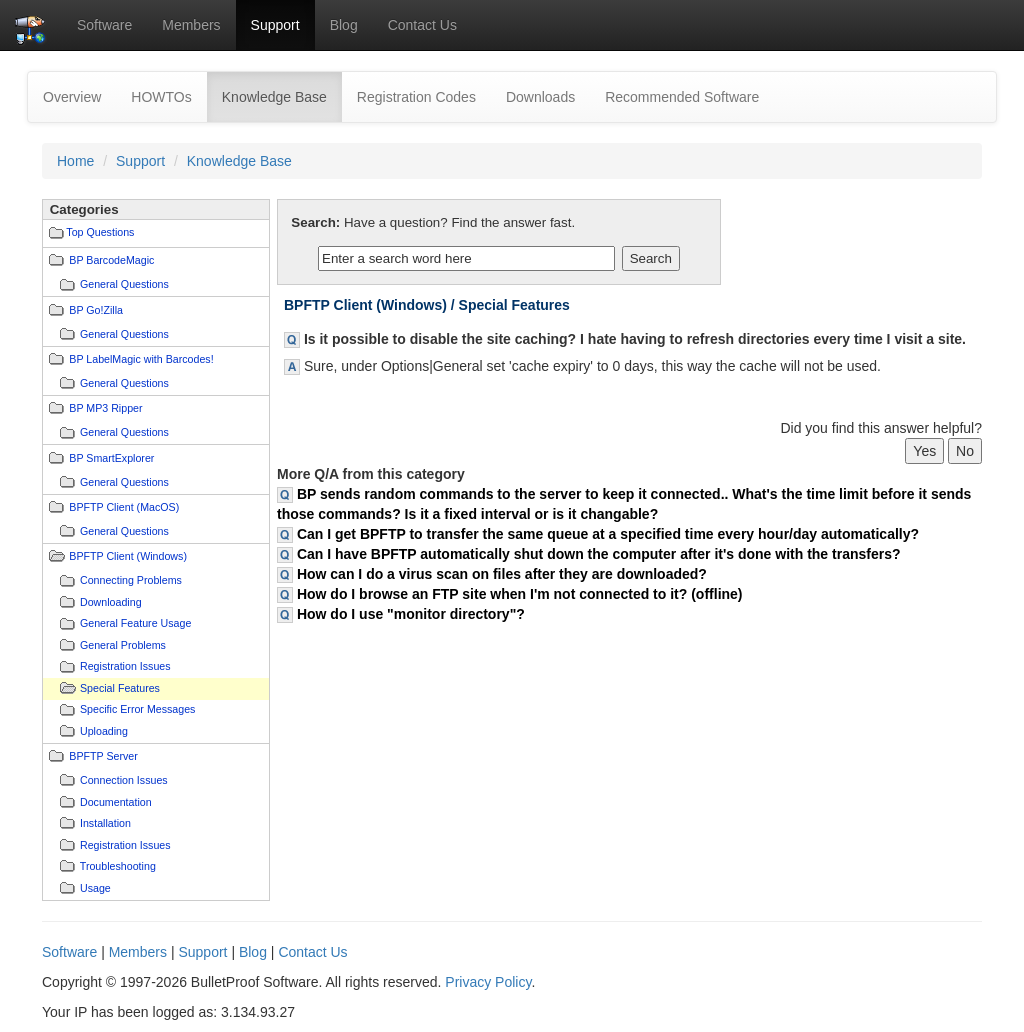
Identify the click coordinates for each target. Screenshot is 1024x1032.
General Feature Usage (135, 623)
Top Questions (100, 232)
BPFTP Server (103, 756)
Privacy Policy (488, 982)
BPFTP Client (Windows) (128, 556)
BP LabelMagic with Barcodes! (141, 359)
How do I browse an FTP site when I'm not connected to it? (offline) (520, 594)
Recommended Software (682, 97)
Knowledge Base (282, 95)
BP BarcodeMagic (111, 260)
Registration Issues (125, 666)
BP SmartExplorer (111, 458)
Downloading (111, 602)
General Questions (124, 284)
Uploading (104, 731)
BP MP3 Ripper (105, 408)
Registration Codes (416, 97)
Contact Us (422, 25)
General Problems (123, 645)
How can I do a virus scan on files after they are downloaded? (502, 574)
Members (191, 25)
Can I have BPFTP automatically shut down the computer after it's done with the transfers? (599, 554)
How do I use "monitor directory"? (411, 614)
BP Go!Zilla (96, 310)
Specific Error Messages (137, 709)
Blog (344, 25)
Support (275, 25)
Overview (72, 97)
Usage (95, 888)
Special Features (120, 688)
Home (75, 161)
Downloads (540, 97)
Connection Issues (124, 780)
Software (104, 25)
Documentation (116, 802)
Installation (105, 823)
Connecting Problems (131, 580)
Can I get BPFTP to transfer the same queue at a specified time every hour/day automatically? (608, 534)
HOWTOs (161, 97)
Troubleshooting (118, 866)
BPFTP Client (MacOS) (124, 507)
